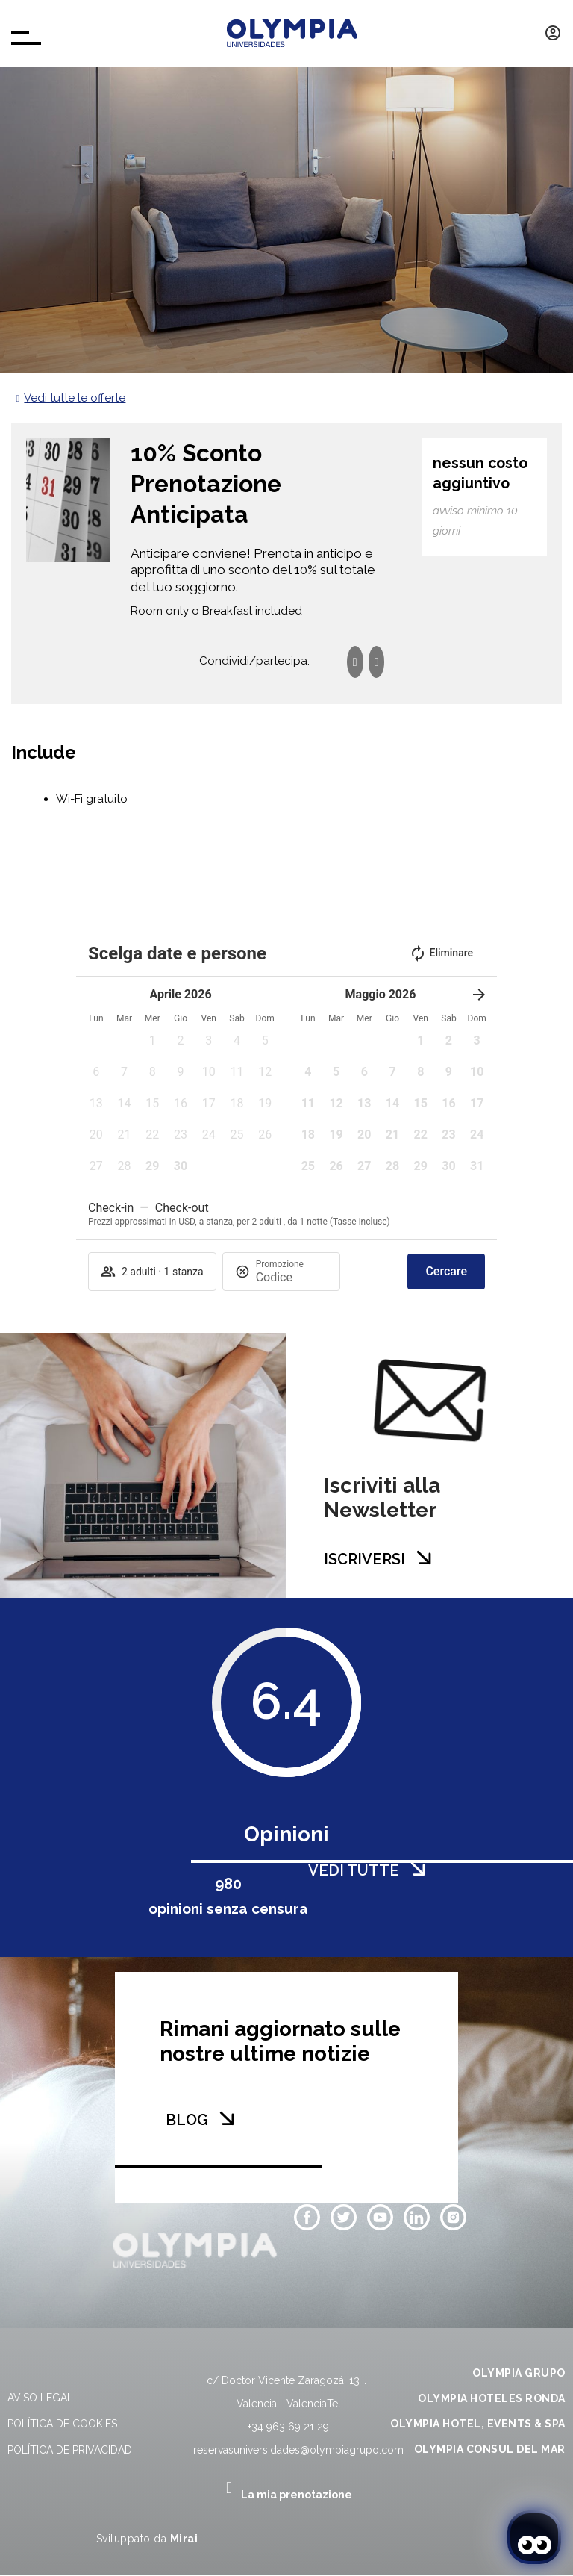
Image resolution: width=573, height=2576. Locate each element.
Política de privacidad (69, 2450)
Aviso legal (40, 2398)
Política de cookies (62, 2424)
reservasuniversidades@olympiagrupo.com (298, 2450)
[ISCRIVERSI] (423, 1557)
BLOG (187, 2120)
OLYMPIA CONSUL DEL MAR (490, 2449)
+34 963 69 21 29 (288, 2427)
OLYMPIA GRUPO (519, 2373)
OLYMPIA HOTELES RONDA (492, 2398)
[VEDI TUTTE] (417, 1868)
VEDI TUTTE (353, 1870)
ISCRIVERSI (364, 1559)
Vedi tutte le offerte (74, 398)
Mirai (184, 2539)
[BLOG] (226, 2118)
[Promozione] (292, 1277)
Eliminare (441, 953)
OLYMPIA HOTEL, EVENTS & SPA (478, 2424)
